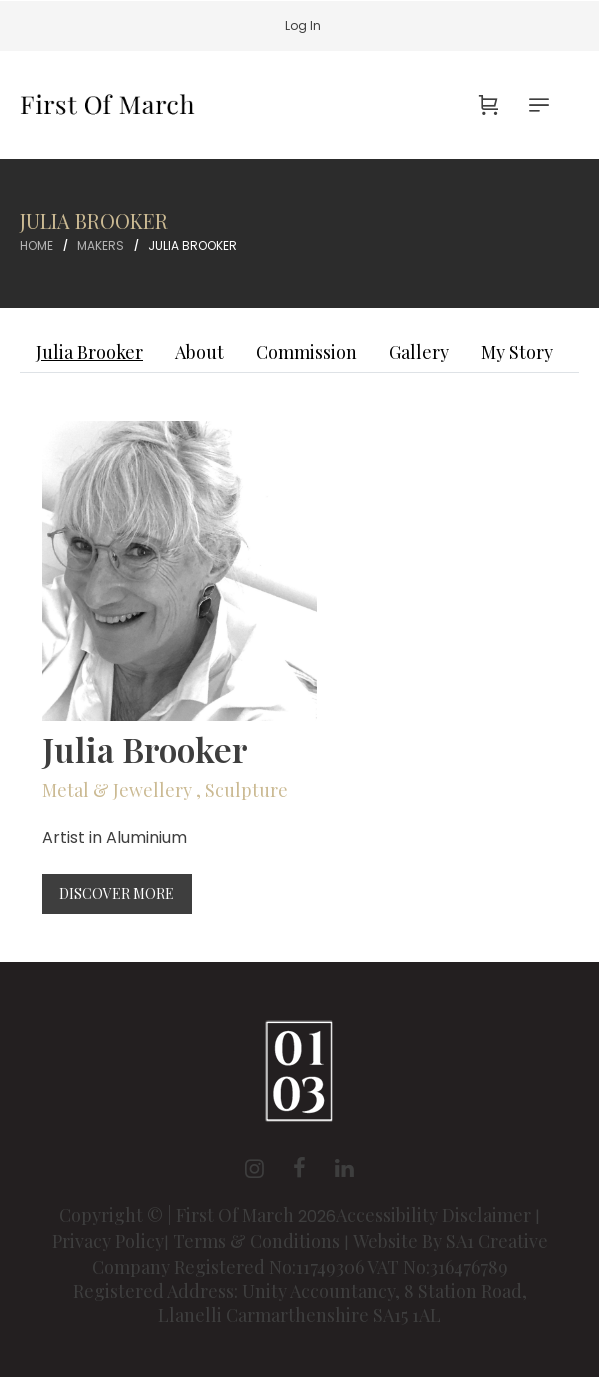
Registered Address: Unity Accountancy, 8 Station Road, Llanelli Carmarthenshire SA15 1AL (300, 1303)
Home (36, 245)
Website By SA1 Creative (450, 1241)
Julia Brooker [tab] (89, 352)
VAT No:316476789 (437, 1267)
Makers (100, 245)
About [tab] (199, 352)
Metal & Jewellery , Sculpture (165, 790)
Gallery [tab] (419, 352)
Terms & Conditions (256, 1241)
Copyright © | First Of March (178, 1215)
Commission (306, 352)
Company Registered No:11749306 (229, 1267)
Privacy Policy (108, 1241)
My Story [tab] (517, 352)
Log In (303, 25)
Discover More (116, 893)
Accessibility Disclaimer (435, 1215)
